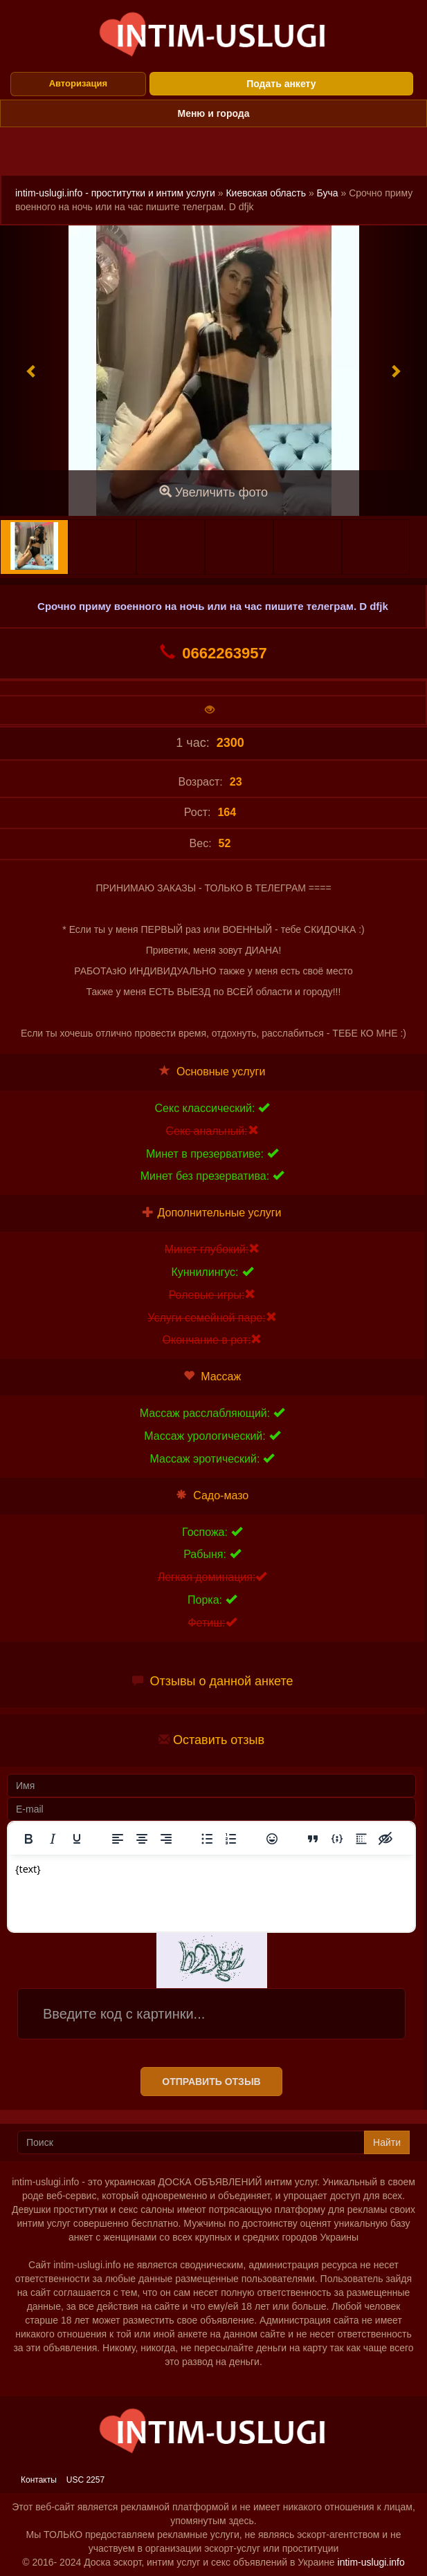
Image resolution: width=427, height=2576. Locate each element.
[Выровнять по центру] (142, 1838)
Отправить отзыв (211, 2081)
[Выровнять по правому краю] (166, 1838)
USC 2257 (85, 2480)
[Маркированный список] (207, 1838)
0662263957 (213, 653)
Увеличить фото (213, 492)
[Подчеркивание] (77, 1838)
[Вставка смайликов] (272, 1838)
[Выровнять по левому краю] (117, 1838)
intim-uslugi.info (371, 2562)
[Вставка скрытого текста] (385, 1838)
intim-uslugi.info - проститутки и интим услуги (115, 192)
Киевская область (266, 192)
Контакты (39, 2480)
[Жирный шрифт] (28, 1838)
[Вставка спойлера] (361, 1838)
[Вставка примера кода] (337, 1838)
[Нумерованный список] (231, 1838)
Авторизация (78, 83)
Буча (327, 192)
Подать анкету (281, 83)
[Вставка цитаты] (313, 1838)
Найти (387, 2142)
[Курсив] (52, 1838)
